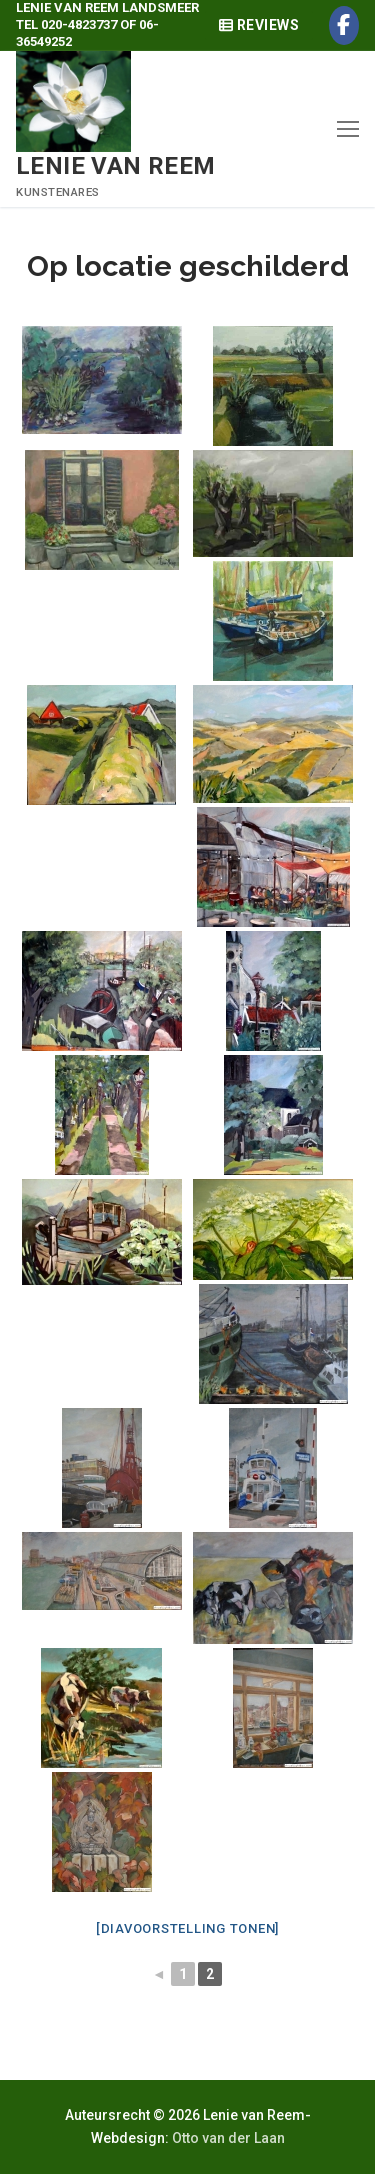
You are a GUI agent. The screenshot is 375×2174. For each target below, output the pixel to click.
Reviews (259, 25)
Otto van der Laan (228, 2138)
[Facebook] (344, 25)
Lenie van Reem (116, 166)
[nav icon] (348, 129)
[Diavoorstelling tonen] (187, 1928)
